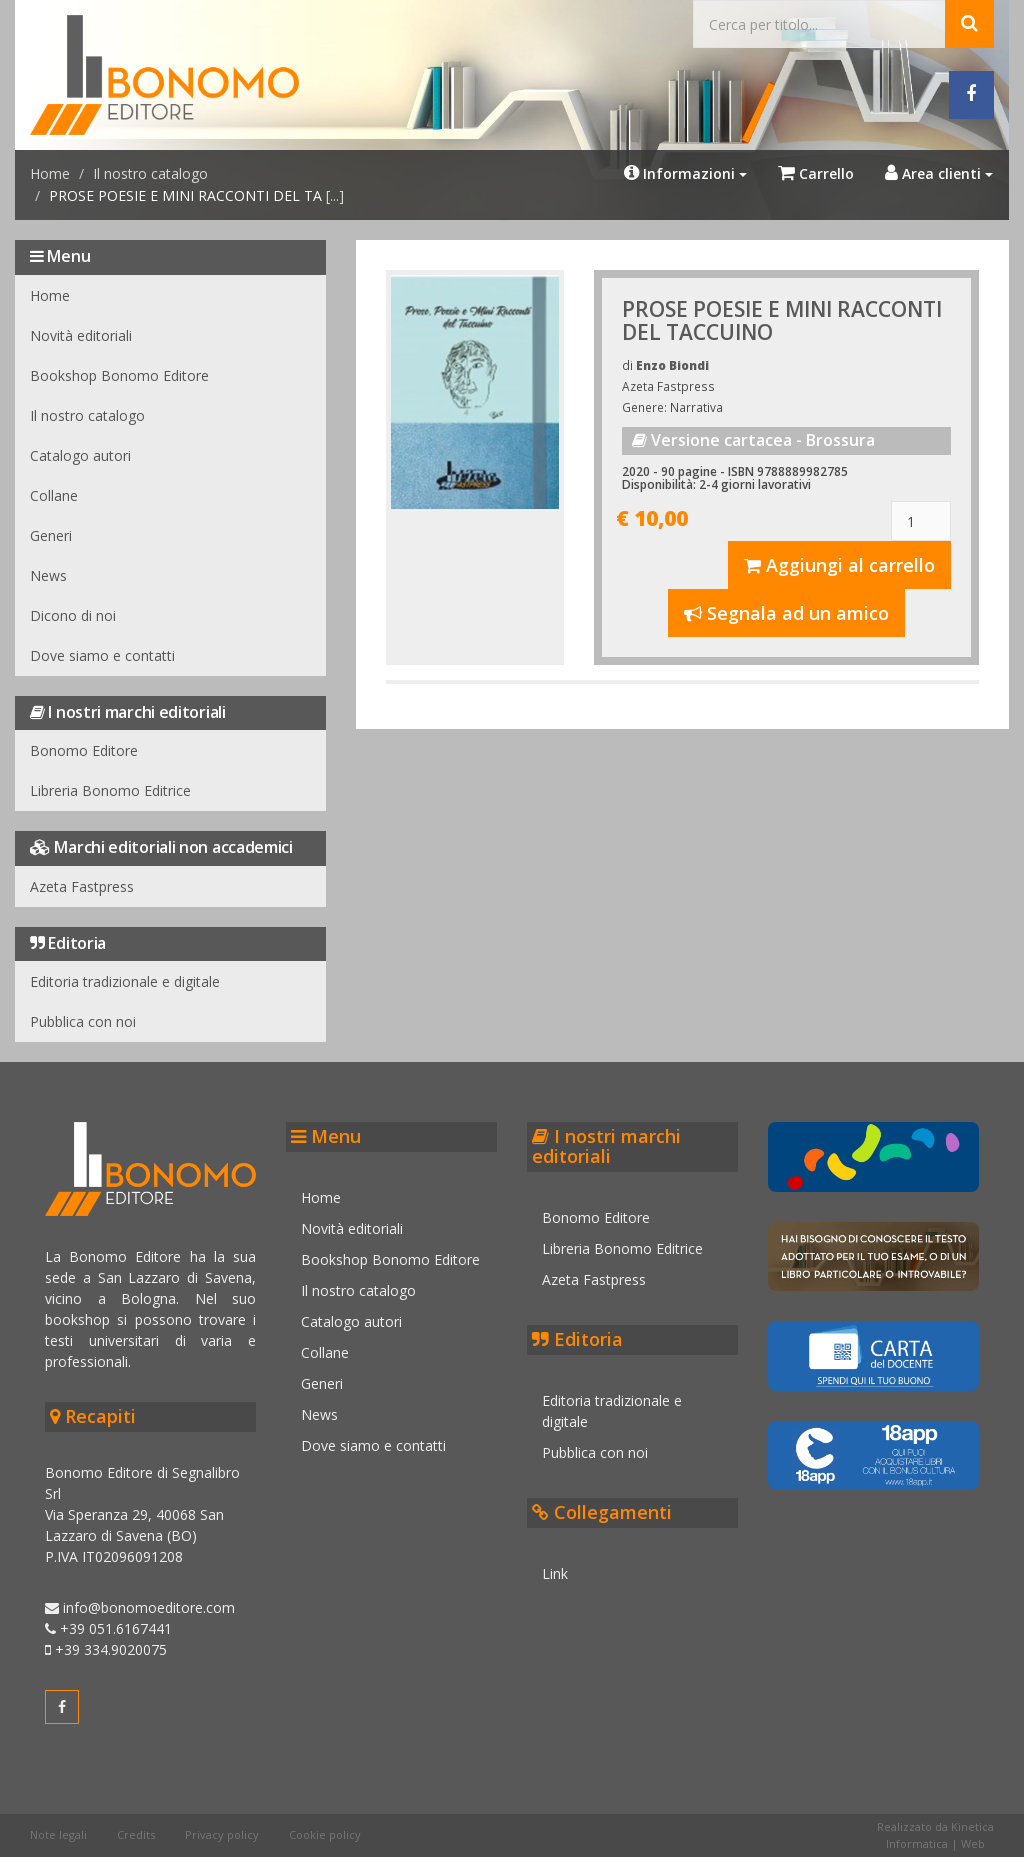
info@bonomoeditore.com (140, 1607)
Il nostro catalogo (150, 173)
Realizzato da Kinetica (935, 1826)
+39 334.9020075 (106, 1649)
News (48, 575)
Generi (51, 535)
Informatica (917, 1843)
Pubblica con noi (83, 1021)
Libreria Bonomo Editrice (110, 790)
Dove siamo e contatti (102, 655)
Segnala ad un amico (786, 613)
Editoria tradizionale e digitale (125, 981)
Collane (54, 495)
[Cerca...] (819, 24)
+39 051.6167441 (108, 1628)
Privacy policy (222, 1834)
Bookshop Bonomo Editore (119, 375)
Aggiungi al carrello (839, 565)
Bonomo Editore (84, 750)
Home (50, 173)
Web (973, 1843)
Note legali (58, 1834)
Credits (136, 1834)
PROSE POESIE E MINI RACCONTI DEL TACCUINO (782, 320)
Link (555, 1573)
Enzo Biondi (672, 365)
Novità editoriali (81, 335)
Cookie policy (325, 1834)
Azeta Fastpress (82, 886)
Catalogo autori (80, 455)
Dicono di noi (73, 615)
